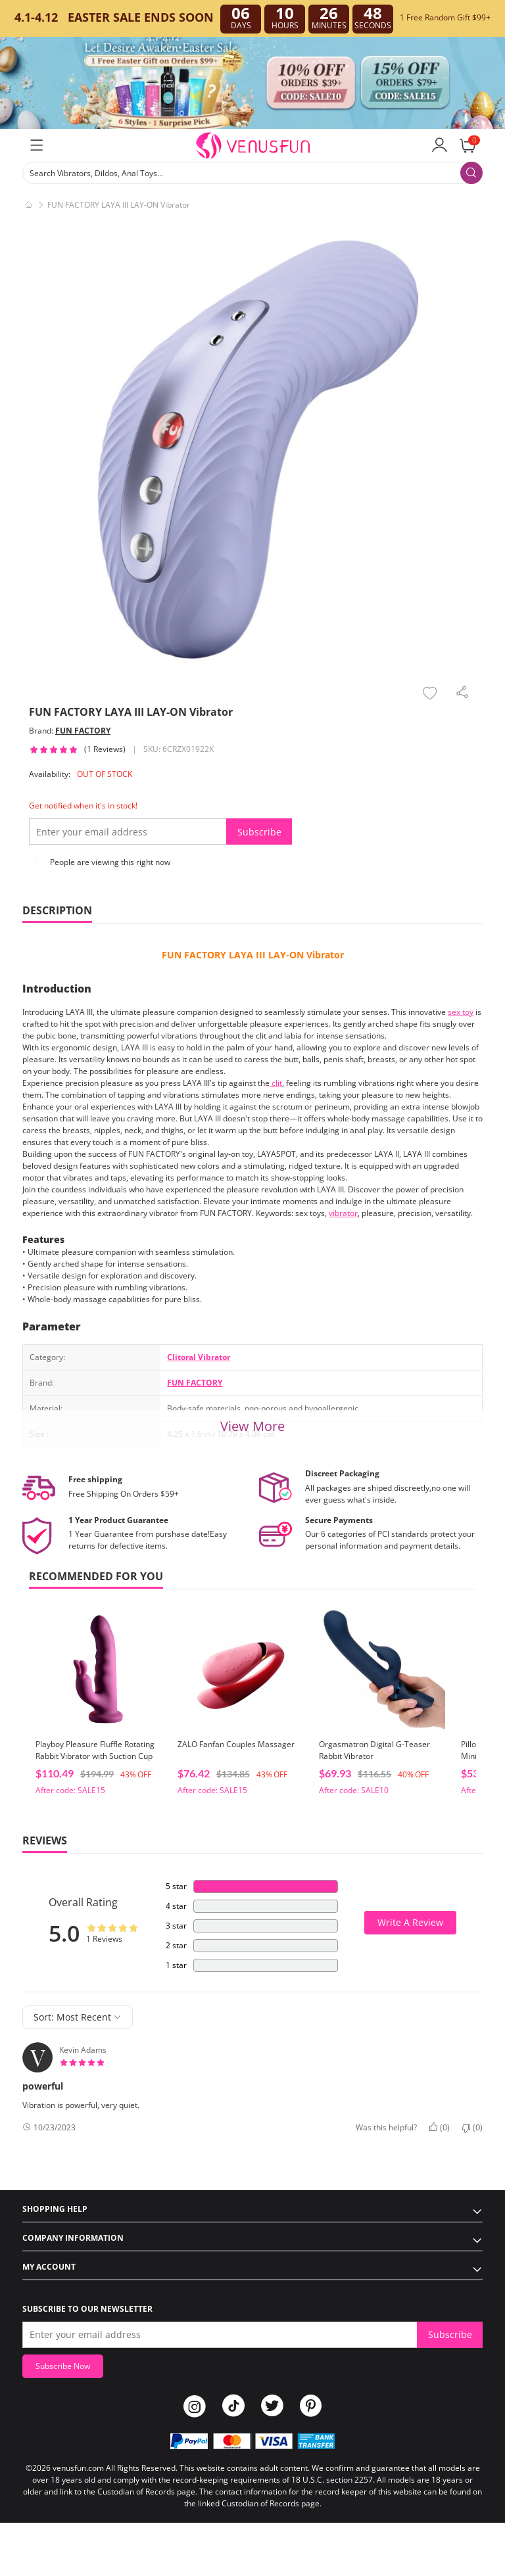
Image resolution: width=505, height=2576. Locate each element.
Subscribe (259, 832)
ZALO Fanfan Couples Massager (236, 1744)
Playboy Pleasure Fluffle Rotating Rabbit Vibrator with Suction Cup (95, 1750)
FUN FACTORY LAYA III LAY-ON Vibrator (253, 954)
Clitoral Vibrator (198, 1357)
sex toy (460, 1012)
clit (276, 1083)
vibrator (343, 1213)
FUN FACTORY (82, 730)
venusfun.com (78, 2467)
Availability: (49, 774)
